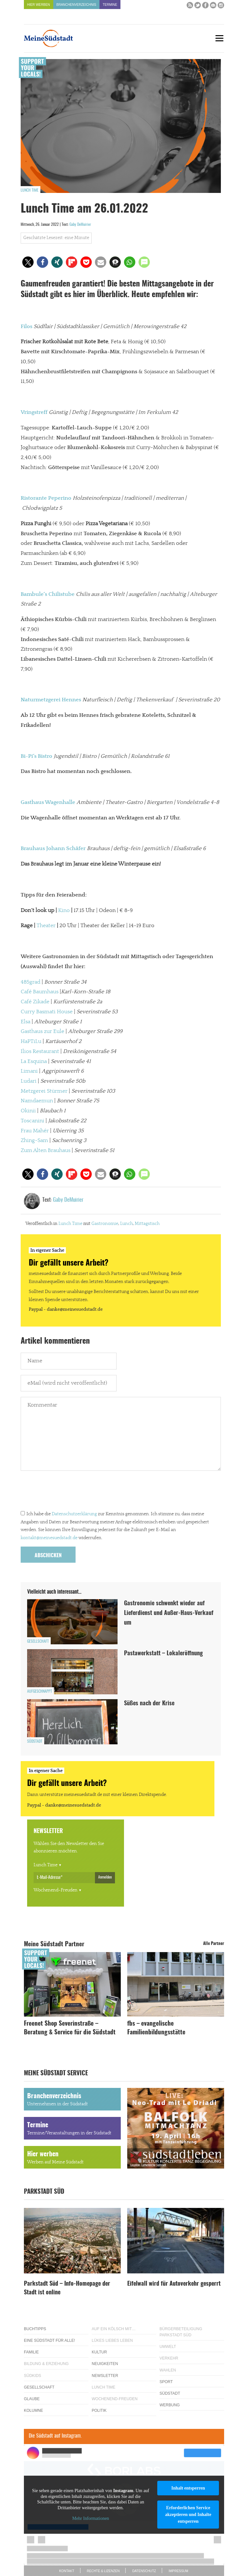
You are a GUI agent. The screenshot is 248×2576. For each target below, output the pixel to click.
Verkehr (169, 2358)
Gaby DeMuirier (80, 224)
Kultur (99, 2352)
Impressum (178, 2571)
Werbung (170, 2405)
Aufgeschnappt (39, 1691)
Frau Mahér (35, 1131)
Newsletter (105, 2375)
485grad (30, 982)
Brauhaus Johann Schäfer (53, 848)
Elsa (25, 1021)
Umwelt (168, 2346)
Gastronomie (104, 1223)
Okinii (28, 1111)
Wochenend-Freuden (56, 1890)
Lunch (126, 1223)
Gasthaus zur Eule (42, 1031)
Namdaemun (37, 1101)
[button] (28, 262)
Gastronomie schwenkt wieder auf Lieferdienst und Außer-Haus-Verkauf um (168, 1613)
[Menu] (219, 38)
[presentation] (70, 1492)
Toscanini (32, 1121)
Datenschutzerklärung (74, 1514)
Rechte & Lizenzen (103, 2571)
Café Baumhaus (39, 991)
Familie (31, 2352)
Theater (46, 925)
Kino (64, 910)
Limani (29, 1071)
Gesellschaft (38, 1641)
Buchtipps (35, 2329)
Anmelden (105, 1877)
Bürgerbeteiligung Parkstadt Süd (181, 2332)
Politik (99, 2410)
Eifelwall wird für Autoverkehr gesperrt (174, 2284)
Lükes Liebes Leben (112, 2340)
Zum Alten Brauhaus (45, 1150)
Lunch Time (29, 190)
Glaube (32, 2399)
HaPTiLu (31, 1041)
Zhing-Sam (34, 1140)
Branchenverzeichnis (76, 4)
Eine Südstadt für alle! (49, 2340)
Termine (110, 4)
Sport (166, 2382)
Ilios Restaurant (40, 1051)
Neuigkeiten (105, 2363)
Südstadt (34, 1741)
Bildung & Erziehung (46, 2363)
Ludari (28, 1081)
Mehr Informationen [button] (90, 2518)
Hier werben (38, 4)
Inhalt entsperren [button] (188, 2488)
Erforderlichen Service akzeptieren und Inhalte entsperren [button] (188, 2514)
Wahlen (168, 2370)
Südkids (32, 2375)
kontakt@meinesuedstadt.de (49, 1537)
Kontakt (66, 2571)
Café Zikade (35, 1001)
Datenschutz (144, 2571)
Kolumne (33, 2410)
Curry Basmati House (47, 1011)
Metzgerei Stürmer (44, 1091)
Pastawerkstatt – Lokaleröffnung (163, 1654)
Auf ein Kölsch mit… (114, 2329)
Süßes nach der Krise (149, 1704)
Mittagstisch (147, 1223)
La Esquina (34, 1061)
